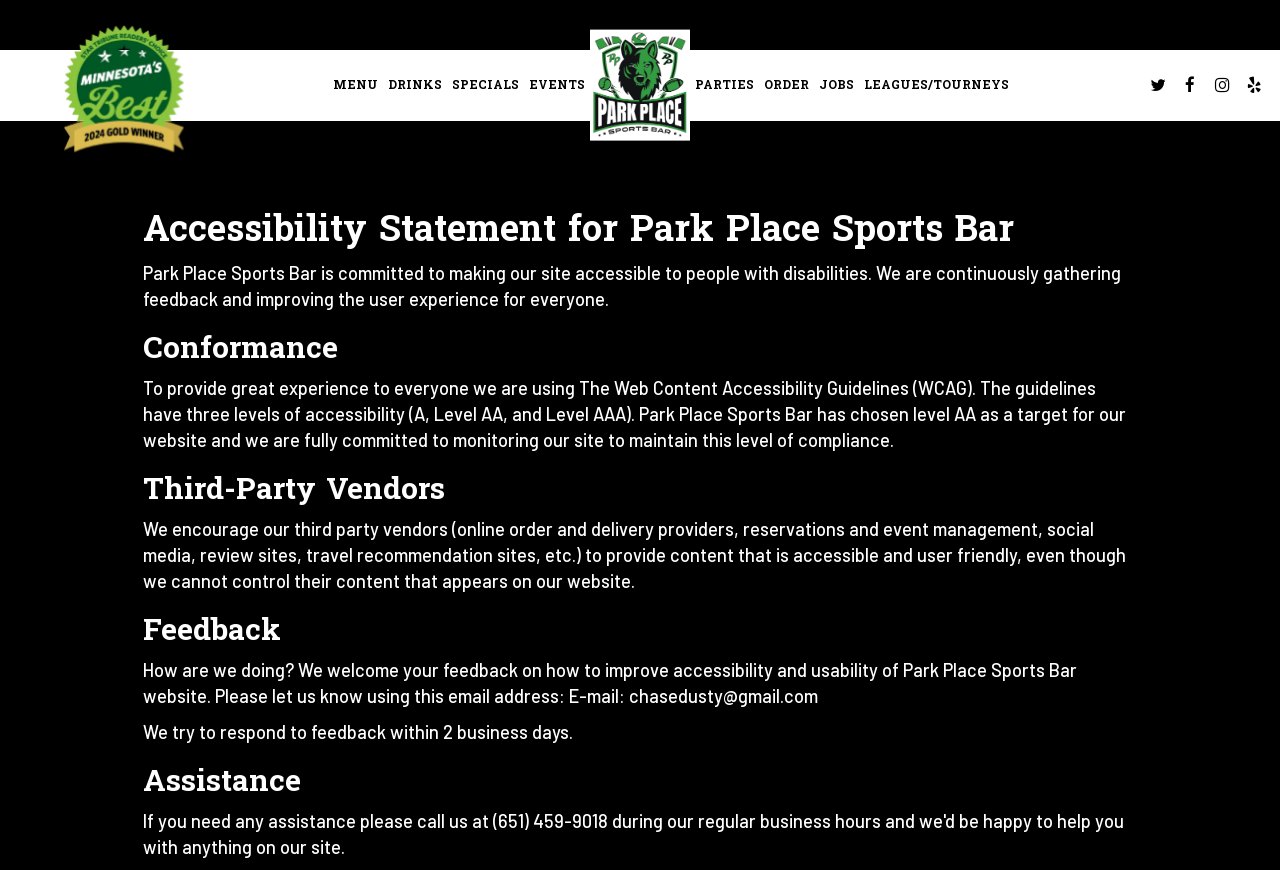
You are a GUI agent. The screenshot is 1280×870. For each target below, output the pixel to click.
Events (557, 85)
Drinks (415, 85)
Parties (724, 85)
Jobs (836, 85)
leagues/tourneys (936, 85)
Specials (485, 85)
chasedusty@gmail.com (723, 696)
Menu (355, 85)
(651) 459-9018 (550, 821)
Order (786, 85)
